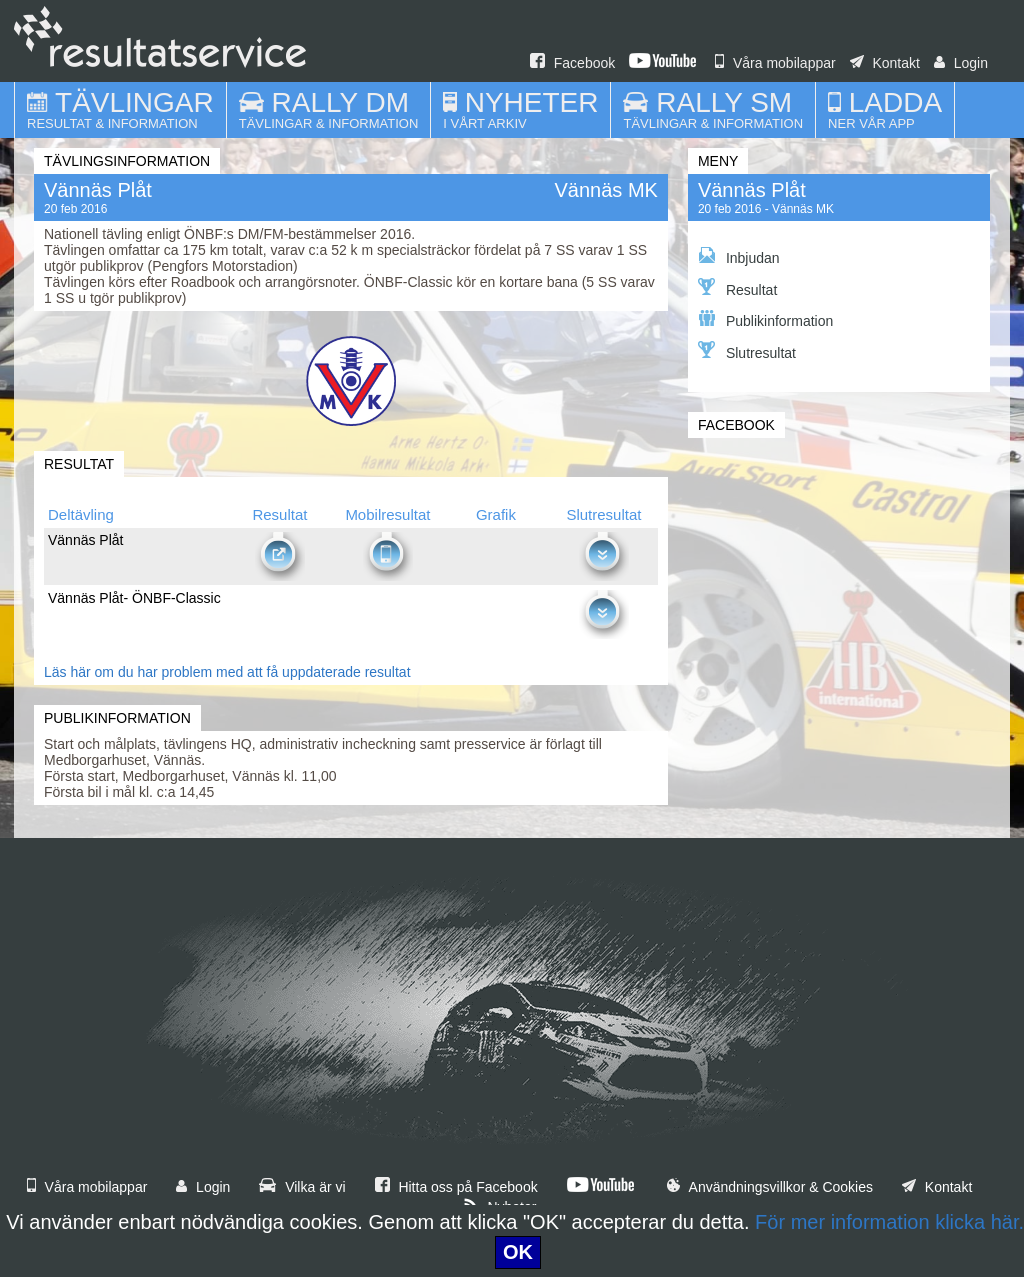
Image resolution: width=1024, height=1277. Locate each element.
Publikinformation (765, 319)
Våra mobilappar (775, 63)
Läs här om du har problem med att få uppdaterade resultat (227, 672)
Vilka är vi (302, 1187)
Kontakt (885, 63)
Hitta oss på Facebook (456, 1187)
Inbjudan (739, 256)
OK (518, 1252)
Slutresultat (747, 351)
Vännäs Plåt (752, 190)
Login (961, 63)
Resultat (737, 288)
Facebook (572, 63)
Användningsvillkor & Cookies (770, 1187)
